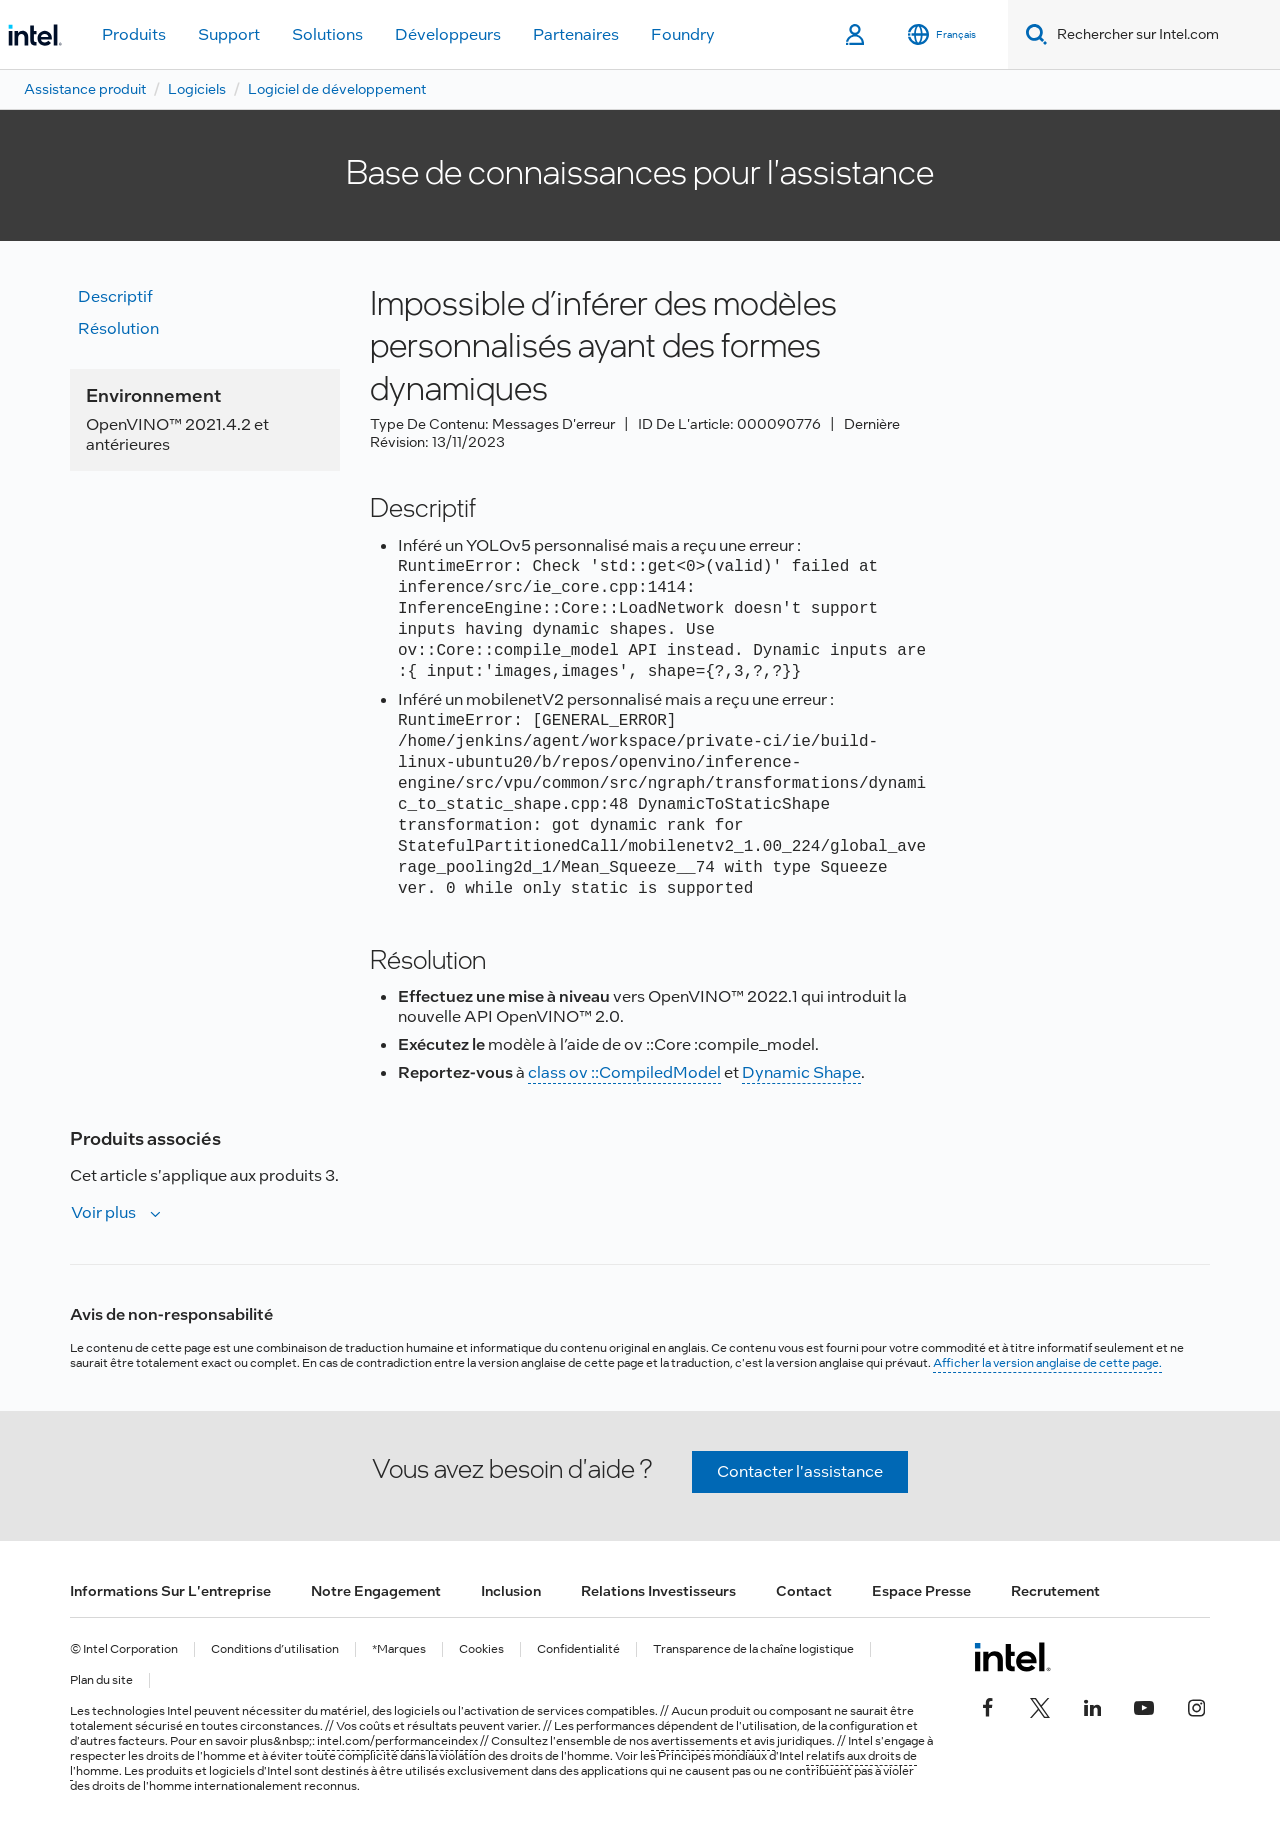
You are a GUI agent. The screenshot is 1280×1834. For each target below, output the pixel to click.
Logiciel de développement (337, 89)
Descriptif (115, 296)
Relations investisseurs (658, 1591)
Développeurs (448, 34)
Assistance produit (85, 89)
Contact (804, 1591)
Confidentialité (578, 1649)
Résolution (118, 328)
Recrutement (1055, 1591)
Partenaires (576, 34)
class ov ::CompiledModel (624, 1072)
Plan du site (101, 1680)
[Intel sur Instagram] (1196, 1705)
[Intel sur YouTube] (1144, 1705)
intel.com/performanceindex (397, 1741)
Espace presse (921, 1591)
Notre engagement (376, 1591)
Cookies (481, 1649)
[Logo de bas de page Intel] (1012, 1657)
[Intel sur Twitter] (1040, 1705)
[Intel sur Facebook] (988, 1705)
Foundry (683, 34)
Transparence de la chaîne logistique (753, 1649)
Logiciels (197, 89)
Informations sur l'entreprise (170, 1591)
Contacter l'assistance (800, 1471)
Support (229, 34)
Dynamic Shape (801, 1072)
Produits (134, 34)
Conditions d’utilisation (275, 1649)
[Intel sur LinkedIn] (1092, 1705)
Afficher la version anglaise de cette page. (1047, 1363)
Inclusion (511, 1591)
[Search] (1032, 34)
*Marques (399, 1649)
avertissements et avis (713, 1741)
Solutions (327, 34)
